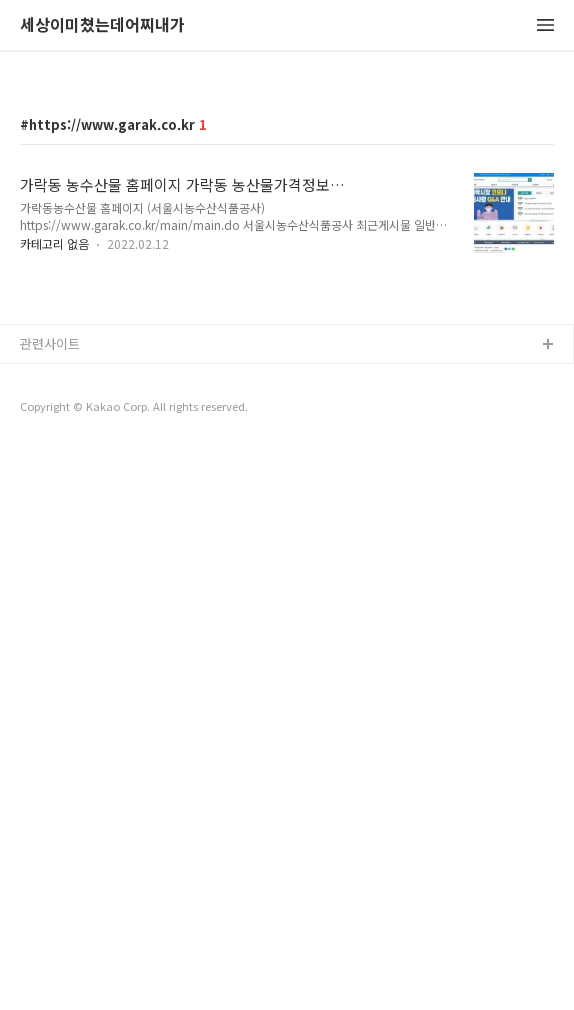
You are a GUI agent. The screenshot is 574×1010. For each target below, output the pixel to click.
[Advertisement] (287, 222)
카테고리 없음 (54, 523)
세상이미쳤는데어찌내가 (102, 25)
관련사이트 (50, 903)
